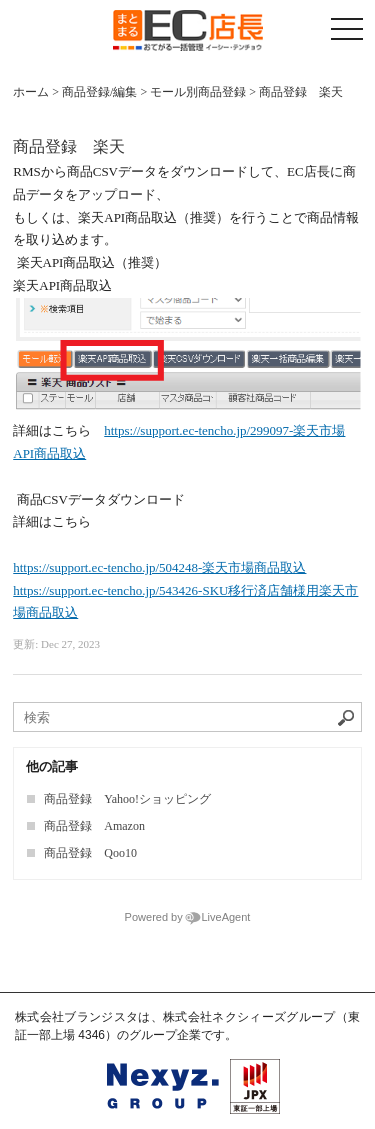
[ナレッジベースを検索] (187, 717)
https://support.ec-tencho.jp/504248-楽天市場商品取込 (159, 567)
